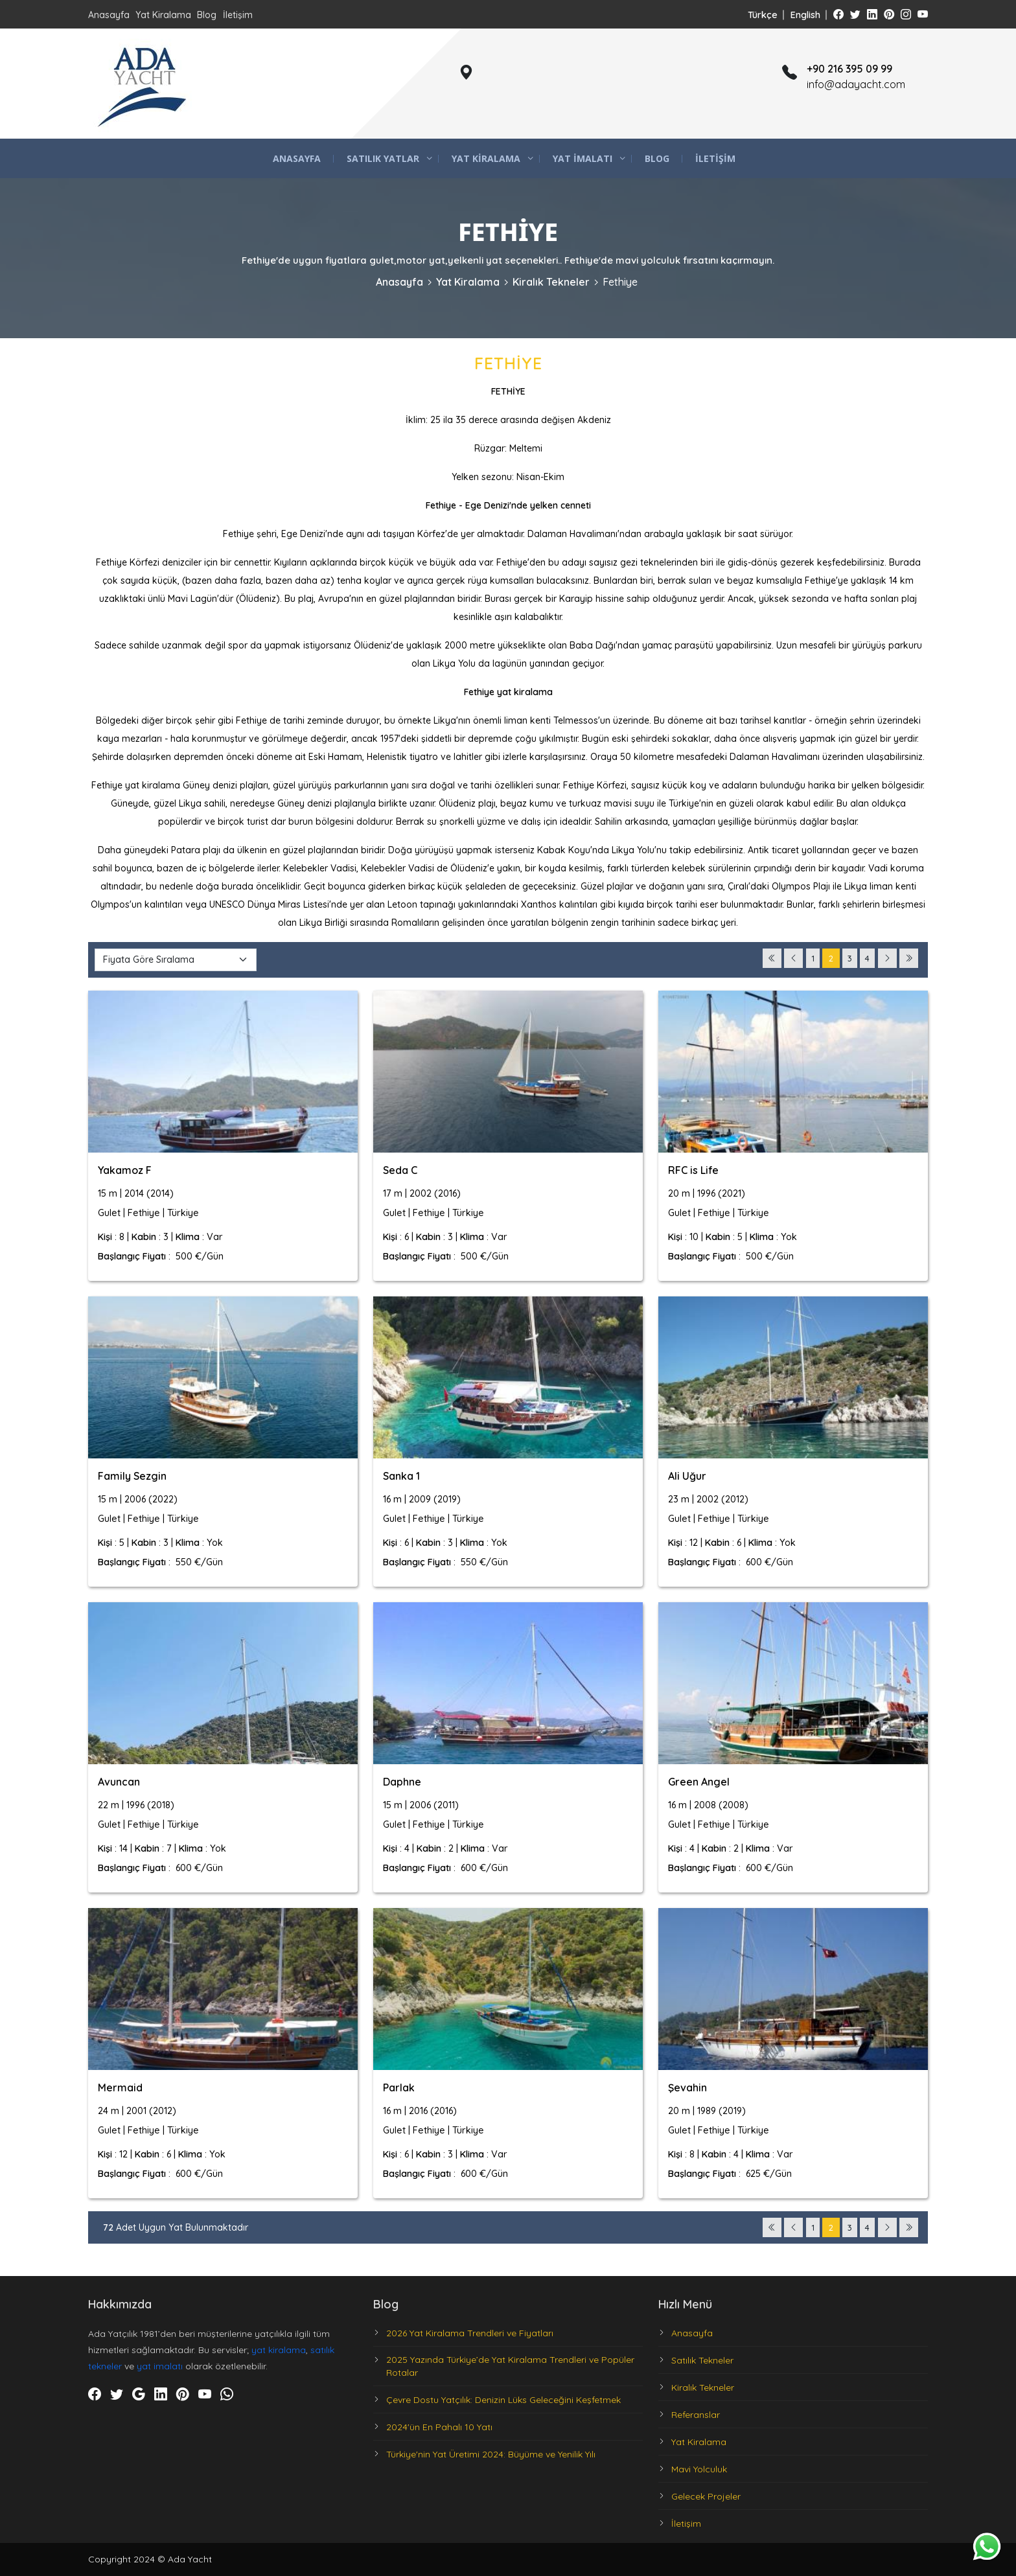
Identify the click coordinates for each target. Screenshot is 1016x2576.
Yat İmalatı (582, 158)
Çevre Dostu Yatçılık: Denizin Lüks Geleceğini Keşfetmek (503, 2400)
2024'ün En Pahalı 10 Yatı (439, 2427)
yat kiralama (278, 2350)
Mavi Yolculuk (699, 2469)
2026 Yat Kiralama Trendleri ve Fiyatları (469, 2333)
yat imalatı (160, 2366)
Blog (206, 15)
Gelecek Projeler (706, 2496)
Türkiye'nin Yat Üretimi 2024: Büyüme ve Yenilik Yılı (490, 2454)
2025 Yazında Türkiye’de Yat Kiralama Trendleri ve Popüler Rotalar (510, 2366)
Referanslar (695, 2415)
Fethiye (620, 281)
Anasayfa (109, 15)
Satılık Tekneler (702, 2360)
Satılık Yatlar (383, 158)
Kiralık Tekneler (551, 281)
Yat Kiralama (163, 15)
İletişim (238, 15)
